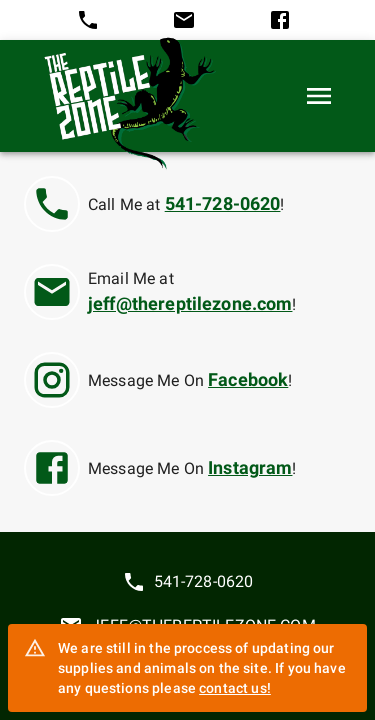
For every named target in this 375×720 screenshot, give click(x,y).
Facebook (248, 380)
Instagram (250, 468)
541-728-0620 (223, 204)
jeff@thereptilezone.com (190, 304)
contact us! (235, 688)
